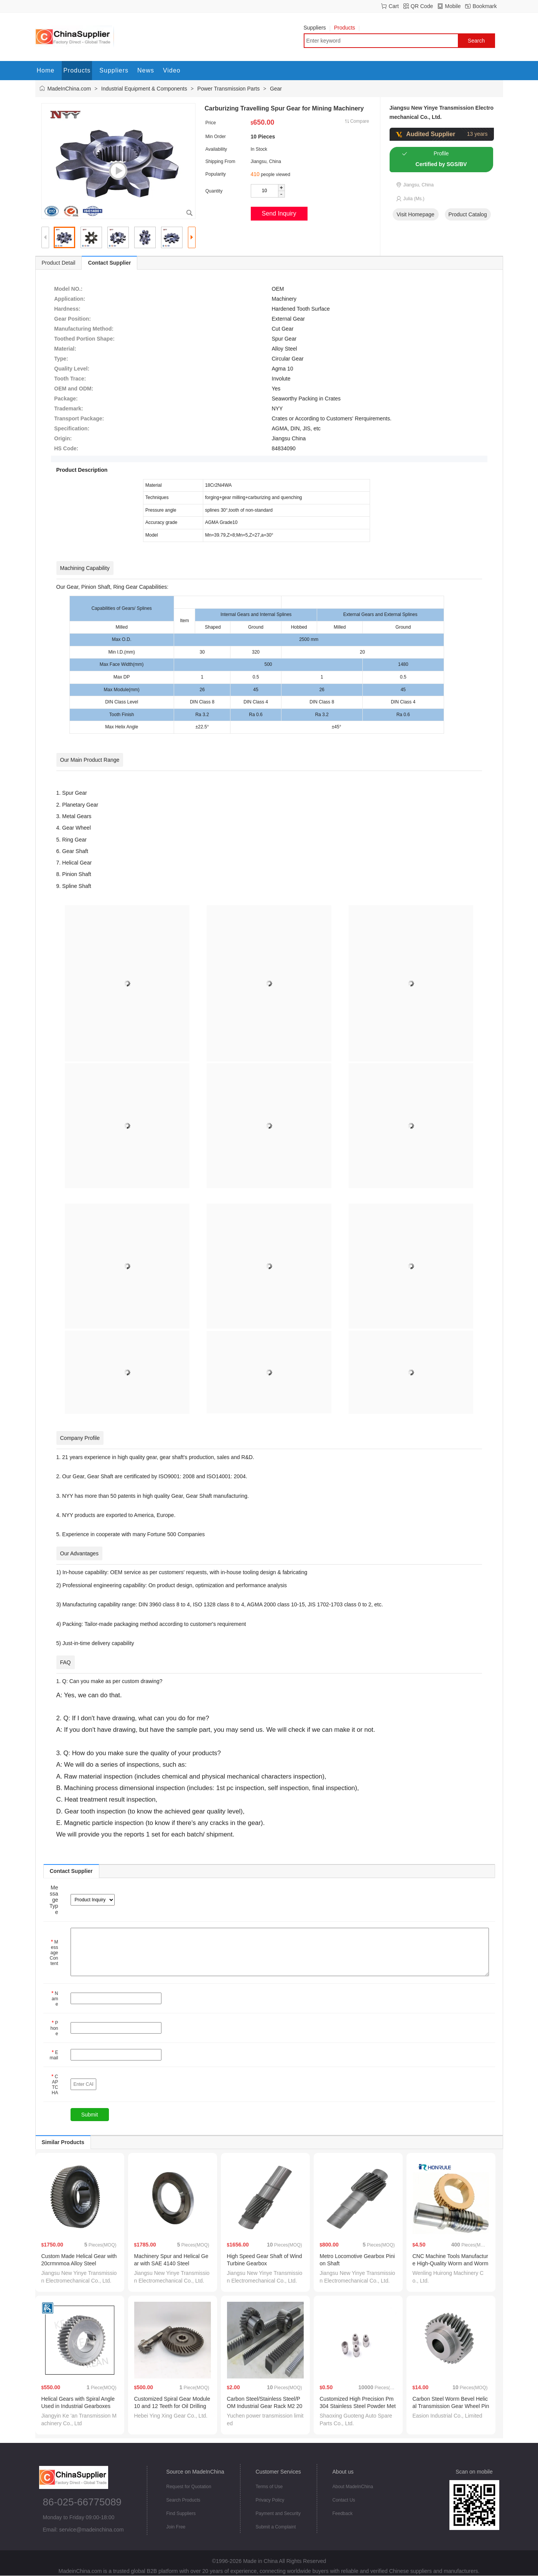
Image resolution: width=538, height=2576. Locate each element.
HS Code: (66, 448)
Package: (65, 398)
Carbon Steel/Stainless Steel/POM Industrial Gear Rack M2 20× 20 (265, 2406)
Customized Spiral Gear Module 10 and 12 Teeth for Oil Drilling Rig (172, 2406)
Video (172, 70)
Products (346, 28)
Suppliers (317, 28)
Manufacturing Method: (84, 329)
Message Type (53, 1899)
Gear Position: (72, 319)
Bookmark (484, 6)
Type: (61, 359)
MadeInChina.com (69, 89)
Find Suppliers (181, 2513)
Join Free (176, 2527)
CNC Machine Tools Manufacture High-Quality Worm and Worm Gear (451, 2263)
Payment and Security (278, 2513)
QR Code (422, 6)
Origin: (63, 438)
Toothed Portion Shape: (84, 339)
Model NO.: (68, 289)
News (145, 70)
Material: (65, 349)
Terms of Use (269, 2486)
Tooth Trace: (70, 379)
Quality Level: (71, 369)
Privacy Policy (270, 2500)
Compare (359, 121)
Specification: (71, 428)
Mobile (453, 6)
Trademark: (68, 408)
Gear (276, 89)
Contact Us (343, 2500)
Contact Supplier (109, 263)
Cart (393, 6)
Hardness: (67, 309)
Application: (69, 299)
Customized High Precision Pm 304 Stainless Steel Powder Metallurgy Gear (358, 2406)
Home (46, 70)
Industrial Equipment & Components (144, 89)
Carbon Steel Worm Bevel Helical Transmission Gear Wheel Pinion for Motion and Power (451, 2406)
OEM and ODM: (73, 388)
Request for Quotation (188, 2486)
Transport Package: (79, 418)
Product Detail (59, 263)
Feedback (342, 2513)
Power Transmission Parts (228, 89)
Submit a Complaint (276, 2527)
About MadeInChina (352, 2486)
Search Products (183, 2500)
